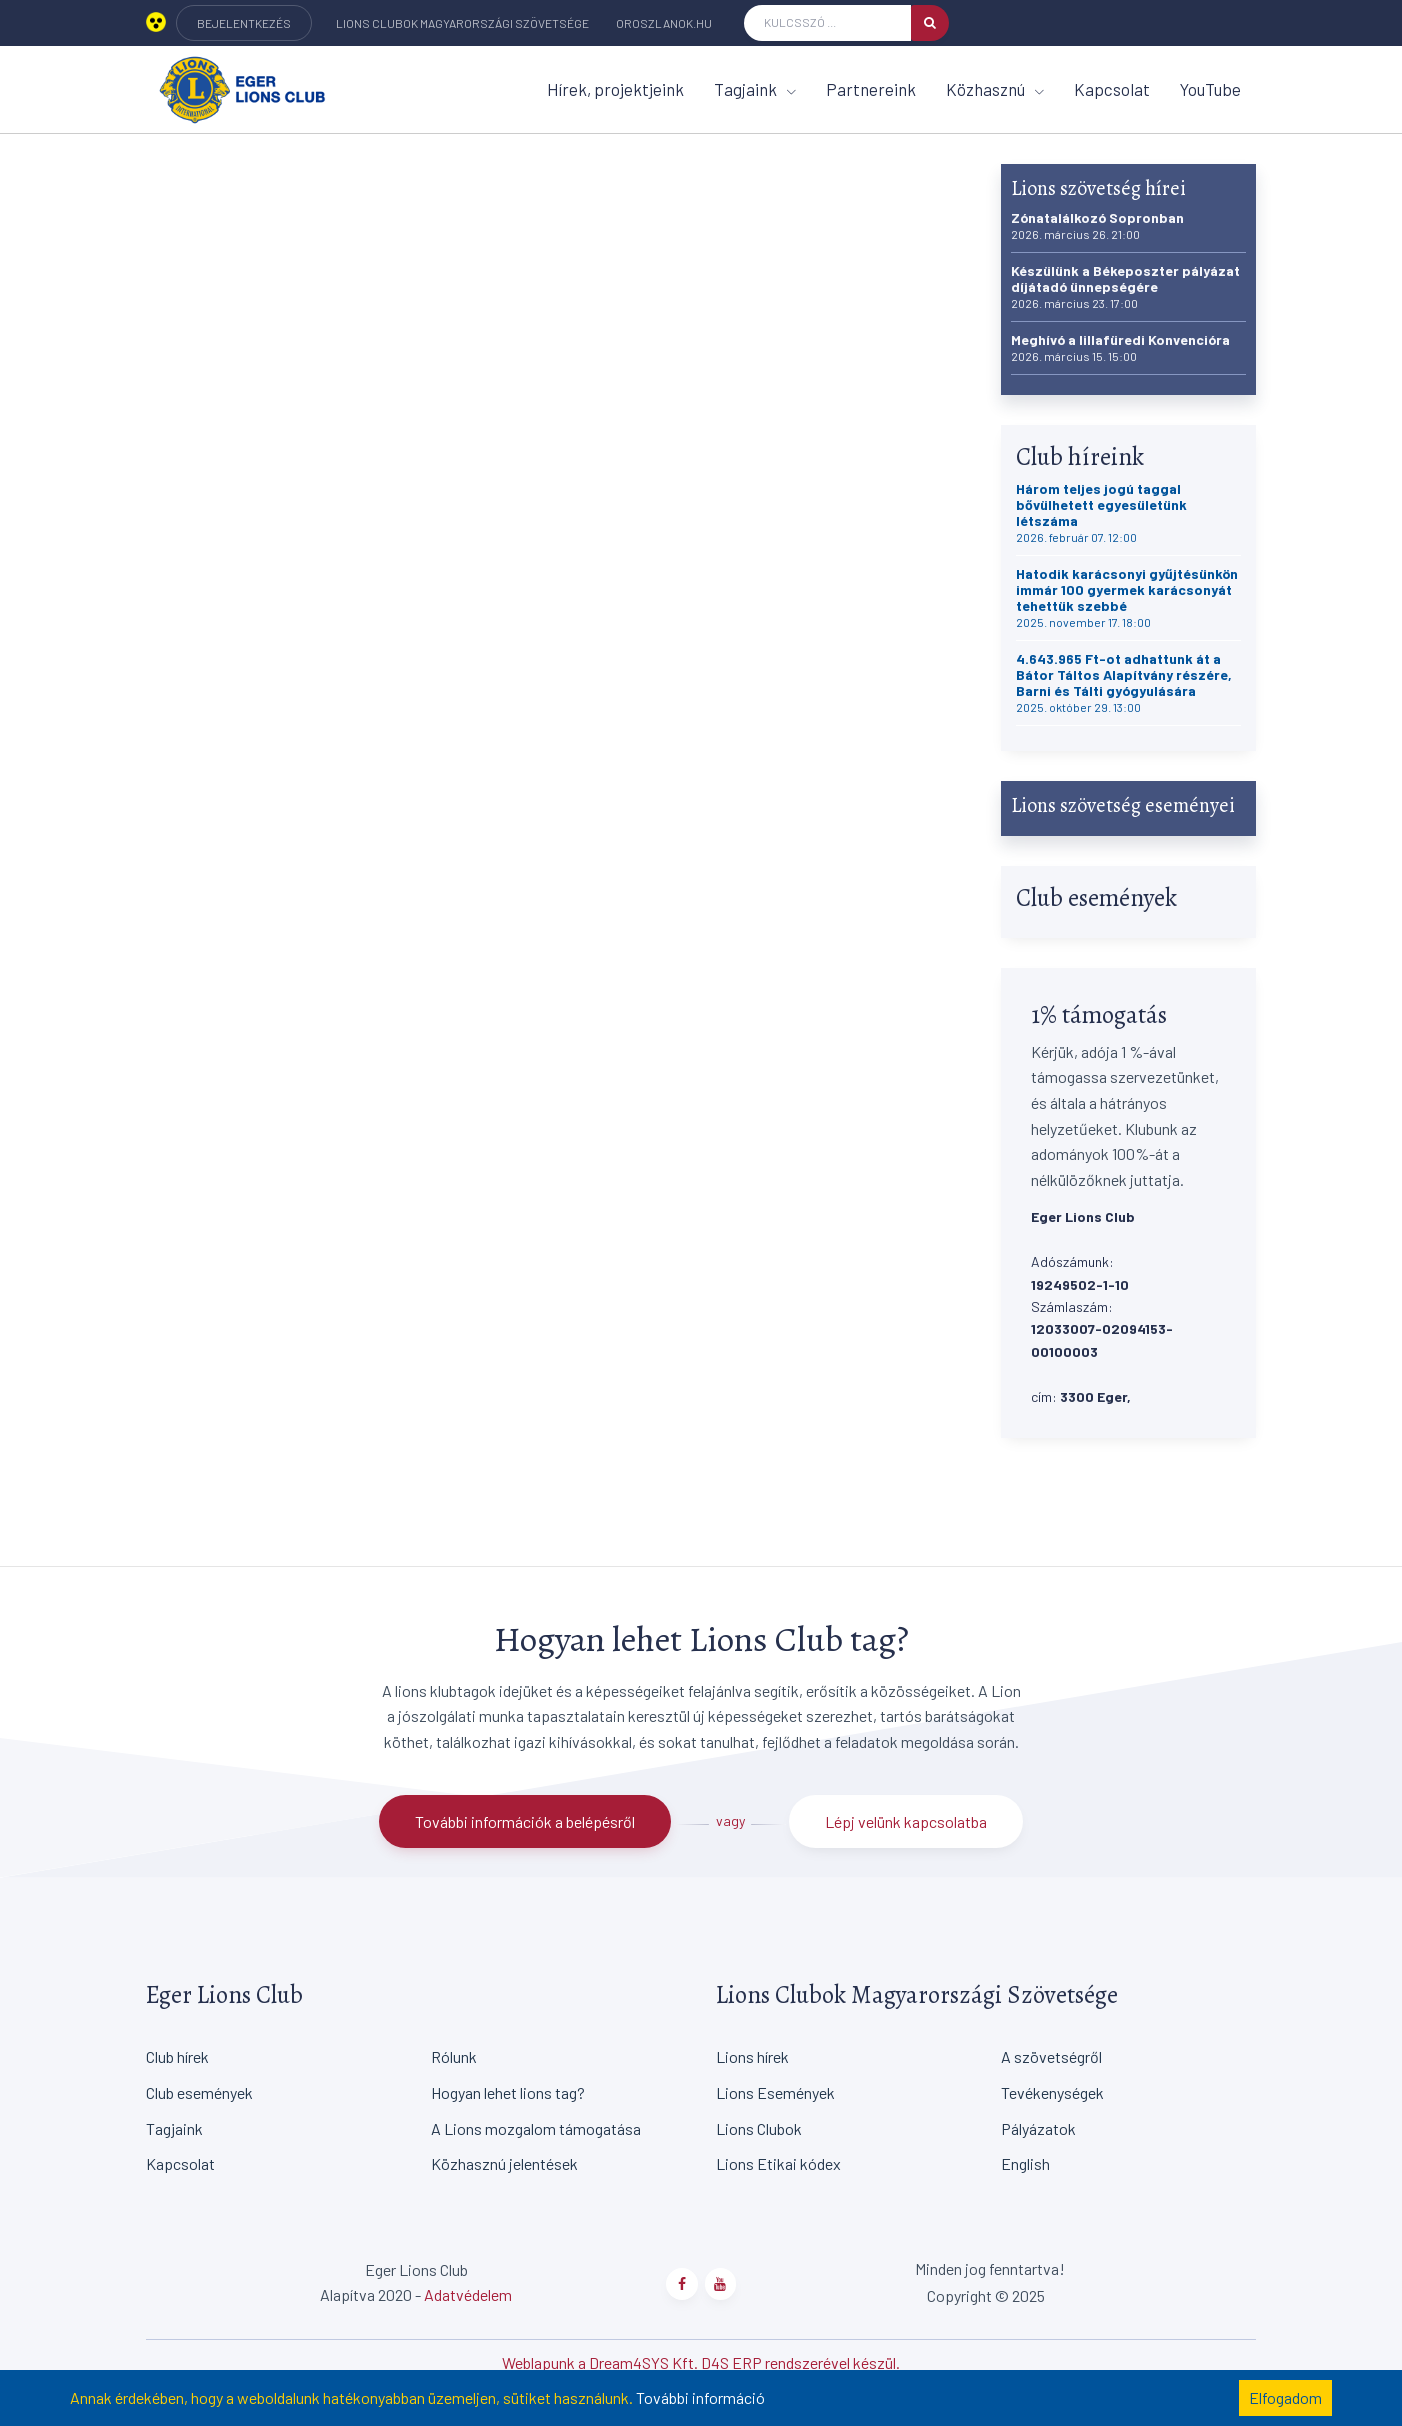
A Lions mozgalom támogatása (536, 2128)
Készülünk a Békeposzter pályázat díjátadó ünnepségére (1125, 286)
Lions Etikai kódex (778, 2163)
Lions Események (775, 2092)
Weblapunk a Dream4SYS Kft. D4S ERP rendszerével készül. (701, 2362)
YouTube (1210, 89)
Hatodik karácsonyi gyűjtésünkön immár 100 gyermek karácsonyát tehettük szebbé (1127, 597)
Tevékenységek (1052, 2092)
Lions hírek (752, 2056)
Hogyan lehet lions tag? (508, 2092)
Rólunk (454, 2056)
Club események (199, 2092)
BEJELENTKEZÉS (244, 23)
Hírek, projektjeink (615, 89)
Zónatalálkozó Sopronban (1097, 225)
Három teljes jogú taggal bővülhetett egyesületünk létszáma (1101, 512)
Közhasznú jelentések (504, 2163)
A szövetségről (1051, 2056)
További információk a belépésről (525, 1821)
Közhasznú (995, 89)
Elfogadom (1285, 2397)
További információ (700, 2397)
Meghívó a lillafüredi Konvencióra (1120, 347)
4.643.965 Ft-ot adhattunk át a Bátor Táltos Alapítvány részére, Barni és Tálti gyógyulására (1124, 682)
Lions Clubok (759, 2128)
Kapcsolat (1112, 89)
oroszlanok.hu (664, 23)
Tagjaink (755, 89)
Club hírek (177, 2056)
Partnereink (871, 89)
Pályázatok (1038, 2128)
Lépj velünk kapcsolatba (906, 1821)
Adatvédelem (468, 2294)
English (1025, 2163)
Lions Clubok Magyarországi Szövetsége (462, 23)
